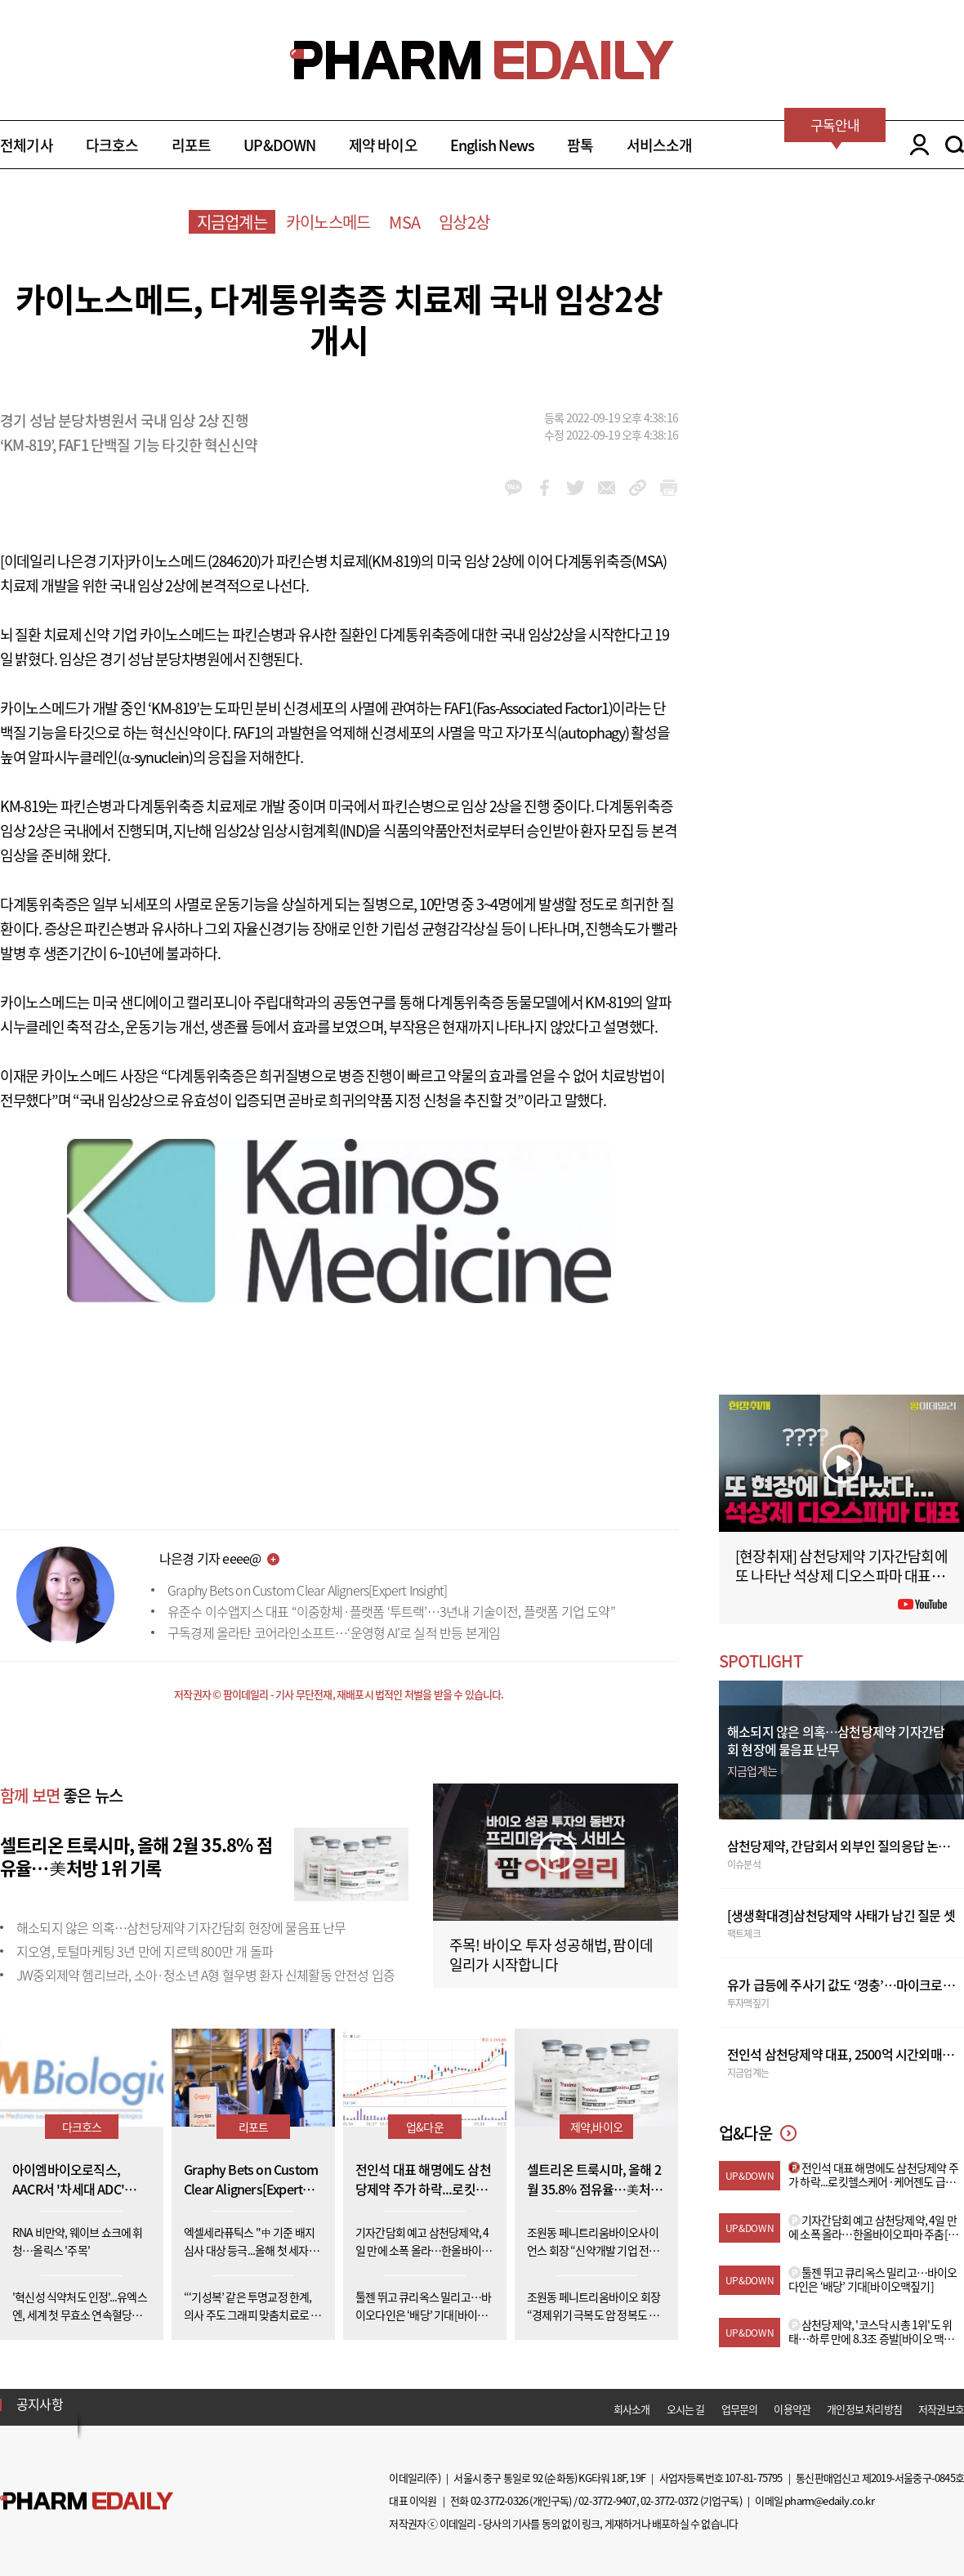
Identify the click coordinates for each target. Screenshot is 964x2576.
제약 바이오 (383, 145)
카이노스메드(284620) (194, 561)
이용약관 (792, 2409)
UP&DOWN (279, 145)
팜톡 (580, 145)
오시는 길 (686, 2409)
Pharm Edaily (86, 2500)
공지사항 (39, 2403)
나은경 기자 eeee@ (210, 1558)
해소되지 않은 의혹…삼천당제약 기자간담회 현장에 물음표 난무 (181, 1927)
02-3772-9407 (607, 2500)
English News (492, 145)
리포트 (192, 145)
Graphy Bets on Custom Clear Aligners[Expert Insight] (307, 1590)
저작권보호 (941, 2409)
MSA (404, 222)
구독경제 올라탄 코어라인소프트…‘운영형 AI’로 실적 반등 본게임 (333, 1632)
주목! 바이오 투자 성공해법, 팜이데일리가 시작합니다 (551, 1955)
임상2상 (464, 222)
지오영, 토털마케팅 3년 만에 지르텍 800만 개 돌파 (144, 1951)
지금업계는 (232, 222)
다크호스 (112, 145)
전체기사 (26, 145)
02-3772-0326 (499, 2500)
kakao (513, 488)
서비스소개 (660, 145)
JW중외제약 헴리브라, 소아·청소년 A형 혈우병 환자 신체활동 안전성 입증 (205, 1974)
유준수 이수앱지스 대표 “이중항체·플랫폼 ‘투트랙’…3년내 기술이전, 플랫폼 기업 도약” (391, 1611)
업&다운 (425, 2126)
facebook (544, 488)
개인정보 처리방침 (864, 2409)
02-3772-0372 (669, 2500)
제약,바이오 (596, 2126)
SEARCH (954, 144)
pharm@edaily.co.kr (829, 2500)
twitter (575, 488)
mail (606, 488)
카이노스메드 (328, 222)
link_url (637, 488)
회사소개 (632, 2409)
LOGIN (915, 144)
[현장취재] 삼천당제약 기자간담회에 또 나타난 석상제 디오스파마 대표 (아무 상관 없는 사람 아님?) (841, 1575)
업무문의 (739, 2409)
